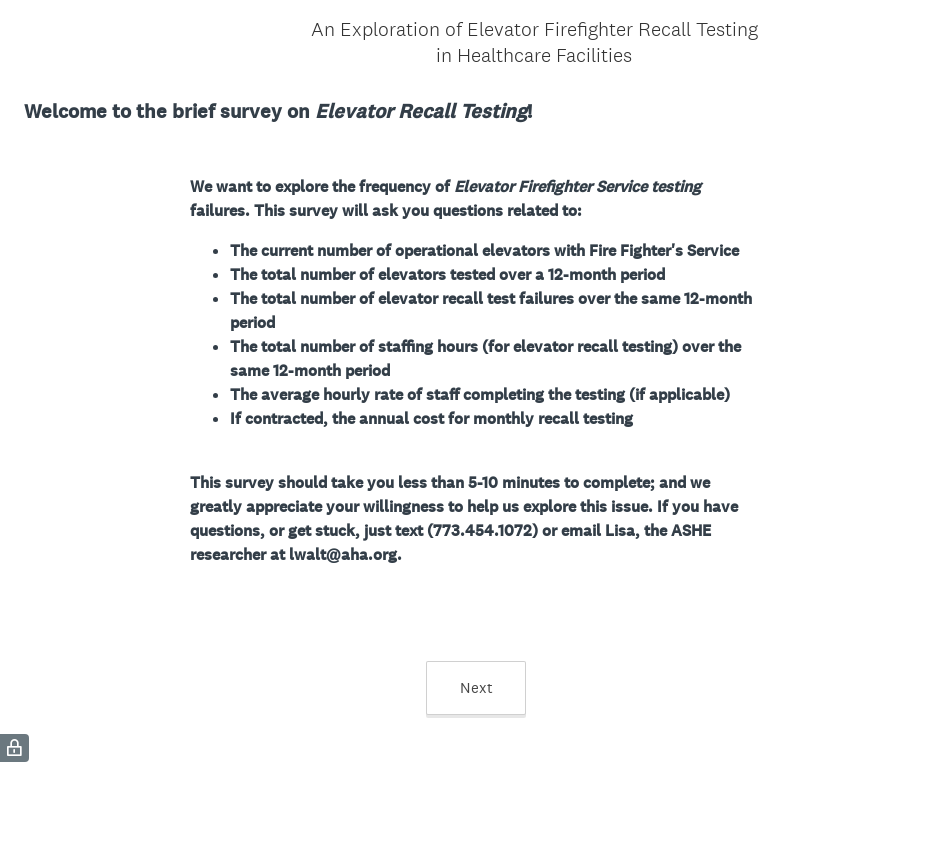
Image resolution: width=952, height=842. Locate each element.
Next (476, 687)
